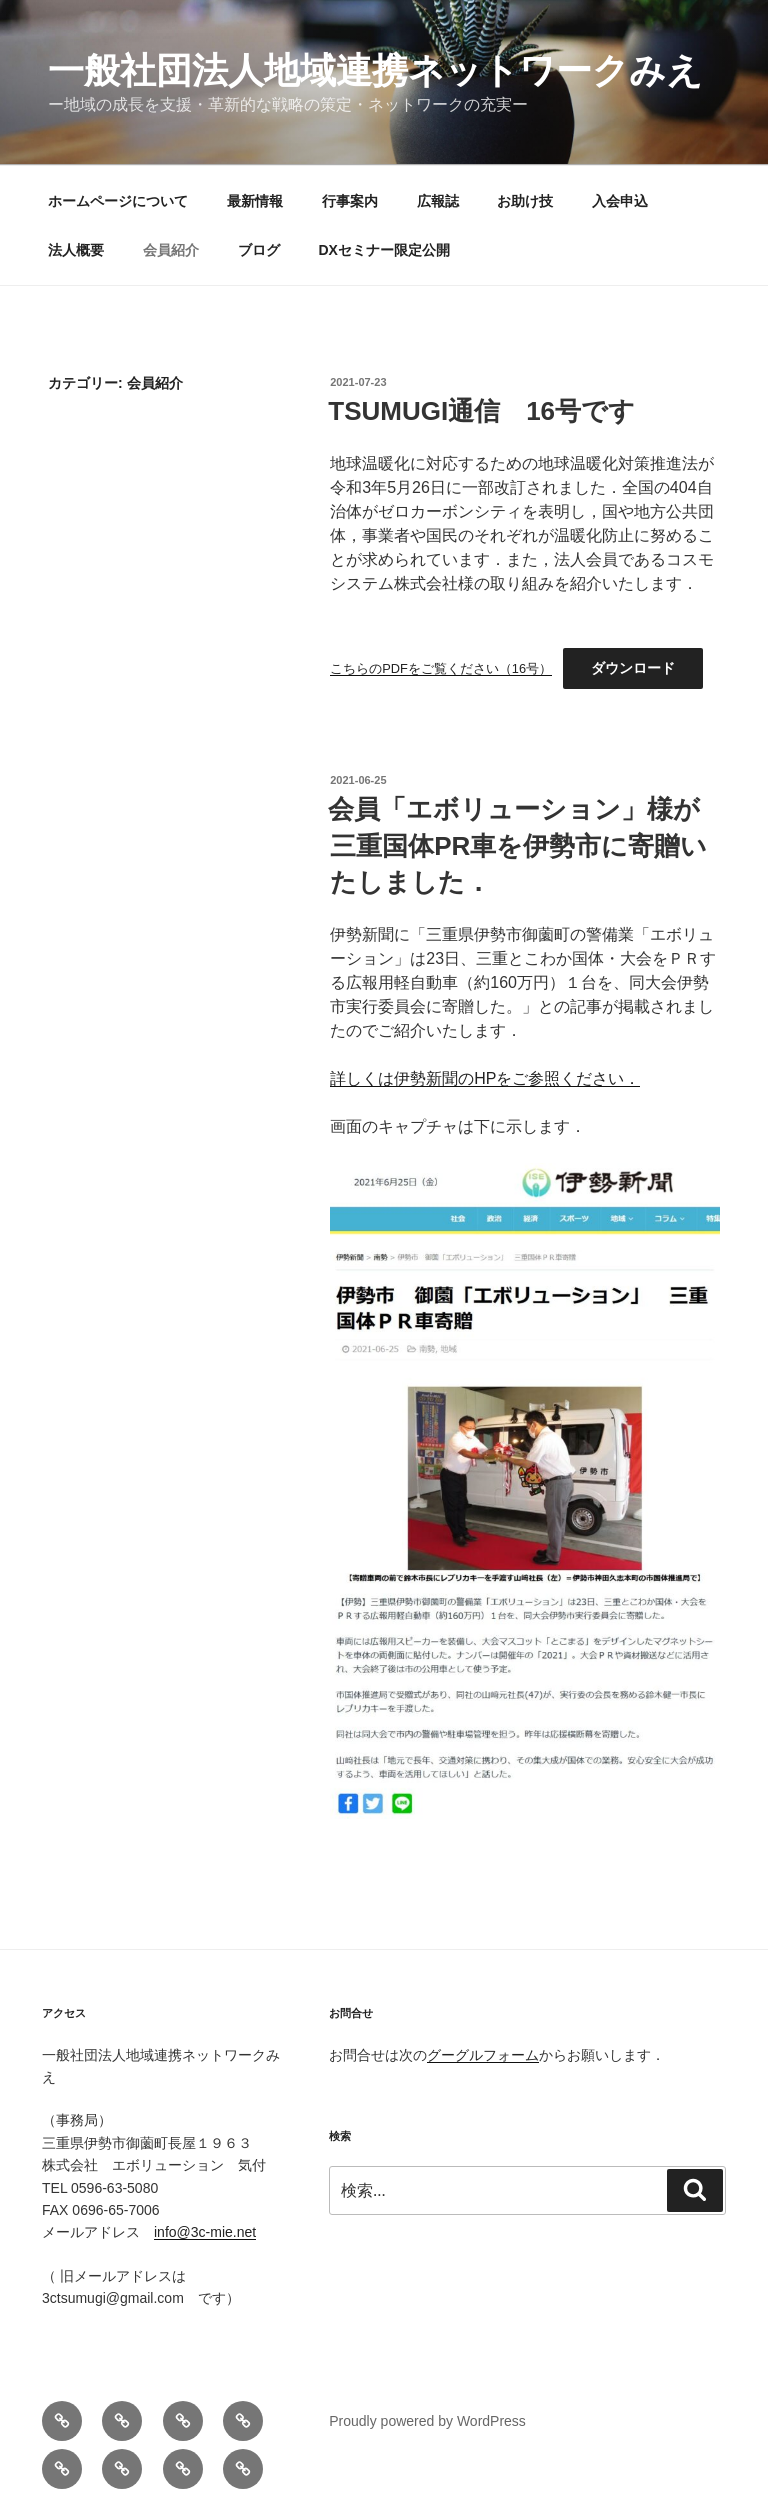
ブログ (259, 250)
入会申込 (620, 201)
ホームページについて (118, 201)
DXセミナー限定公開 (384, 250)
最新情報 (255, 201)
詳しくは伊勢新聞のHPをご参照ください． (485, 1078)
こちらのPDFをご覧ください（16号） (441, 668)
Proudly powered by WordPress (427, 2421)
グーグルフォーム (483, 2055)
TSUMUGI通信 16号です (481, 411)
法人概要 (76, 250)
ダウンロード (633, 668)
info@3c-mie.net (205, 2232)
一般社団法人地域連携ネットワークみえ (375, 70)
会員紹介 (171, 250)
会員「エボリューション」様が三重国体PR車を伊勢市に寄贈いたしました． (517, 845)
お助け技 (525, 201)
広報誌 (438, 201)
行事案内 (350, 201)
